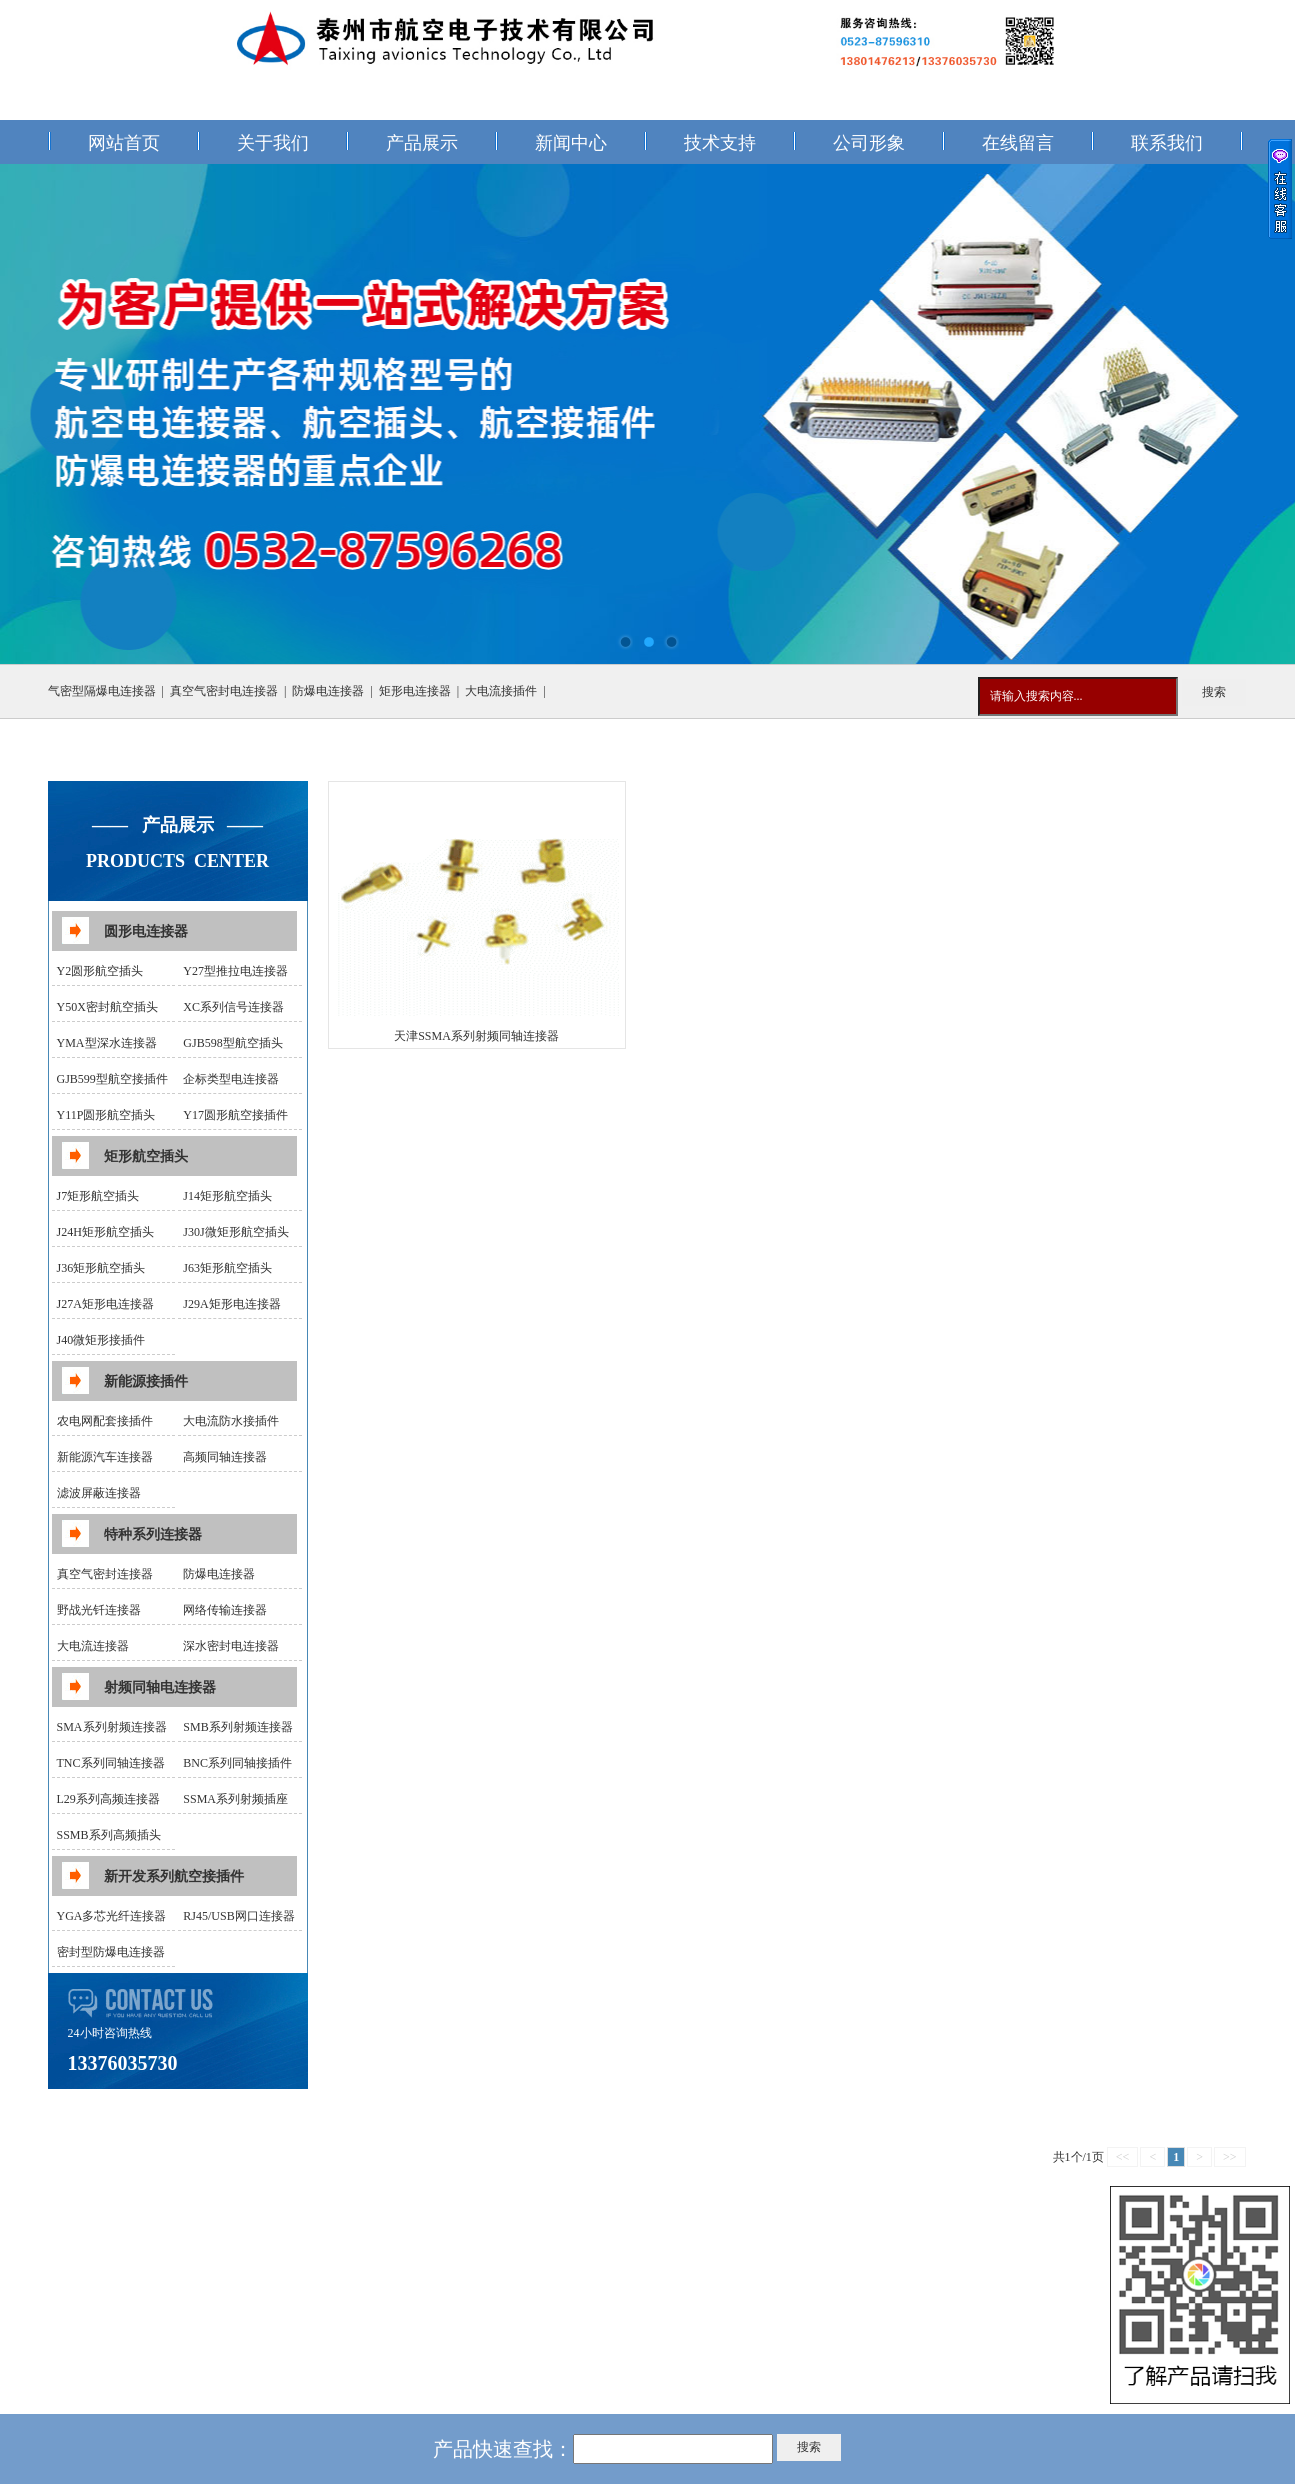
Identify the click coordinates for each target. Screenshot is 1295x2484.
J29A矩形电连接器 (231, 1304)
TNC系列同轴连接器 (111, 1763)
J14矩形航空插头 (227, 1196)
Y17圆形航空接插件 (235, 1115)
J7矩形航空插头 (98, 1196)
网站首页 (124, 143)
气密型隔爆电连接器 (102, 691)
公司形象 (869, 143)
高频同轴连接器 (225, 1457)
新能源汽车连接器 (105, 1457)
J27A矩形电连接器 (105, 1304)
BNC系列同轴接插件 (237, 1763)
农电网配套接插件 (105, 1421)
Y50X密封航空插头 (107, 1007)
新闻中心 (571, 143)
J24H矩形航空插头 (105, 1232)
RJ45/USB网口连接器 (238, 1916)
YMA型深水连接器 (107, 1043)
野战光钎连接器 (99, 1610)
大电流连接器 (93, 1646)
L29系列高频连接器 (108, 1799)
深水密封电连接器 (231, 1646)
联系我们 (1167, 143)
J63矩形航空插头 (227, 1268)
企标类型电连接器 (231, 1079)
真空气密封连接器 (105, 1574)
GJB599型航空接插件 (112, 1079)
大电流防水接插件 (231, 1421)
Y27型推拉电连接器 (235, 971)
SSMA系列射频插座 (235, 1799)
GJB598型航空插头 (232, 1043)
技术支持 (720, 143)
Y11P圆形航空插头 (106, 1115)
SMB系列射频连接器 (237, 1727)
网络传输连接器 (225, 1610)
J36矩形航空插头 (101, 1268)
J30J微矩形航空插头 (235, 1232)
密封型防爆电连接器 (111, 1952)
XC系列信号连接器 (233, 1007)
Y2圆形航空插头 (100, 971)
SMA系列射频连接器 (112, 1727)
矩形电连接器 (415, 691)
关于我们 (273, 143)
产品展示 (422, 143)
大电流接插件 (501, 691)
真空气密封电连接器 (224, 691)
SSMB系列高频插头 (109, 1835)
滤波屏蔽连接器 (99, 1493)
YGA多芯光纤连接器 (112, 1916)
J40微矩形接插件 (101, 1340)
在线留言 (1018, 143)
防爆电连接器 (328, 691)
